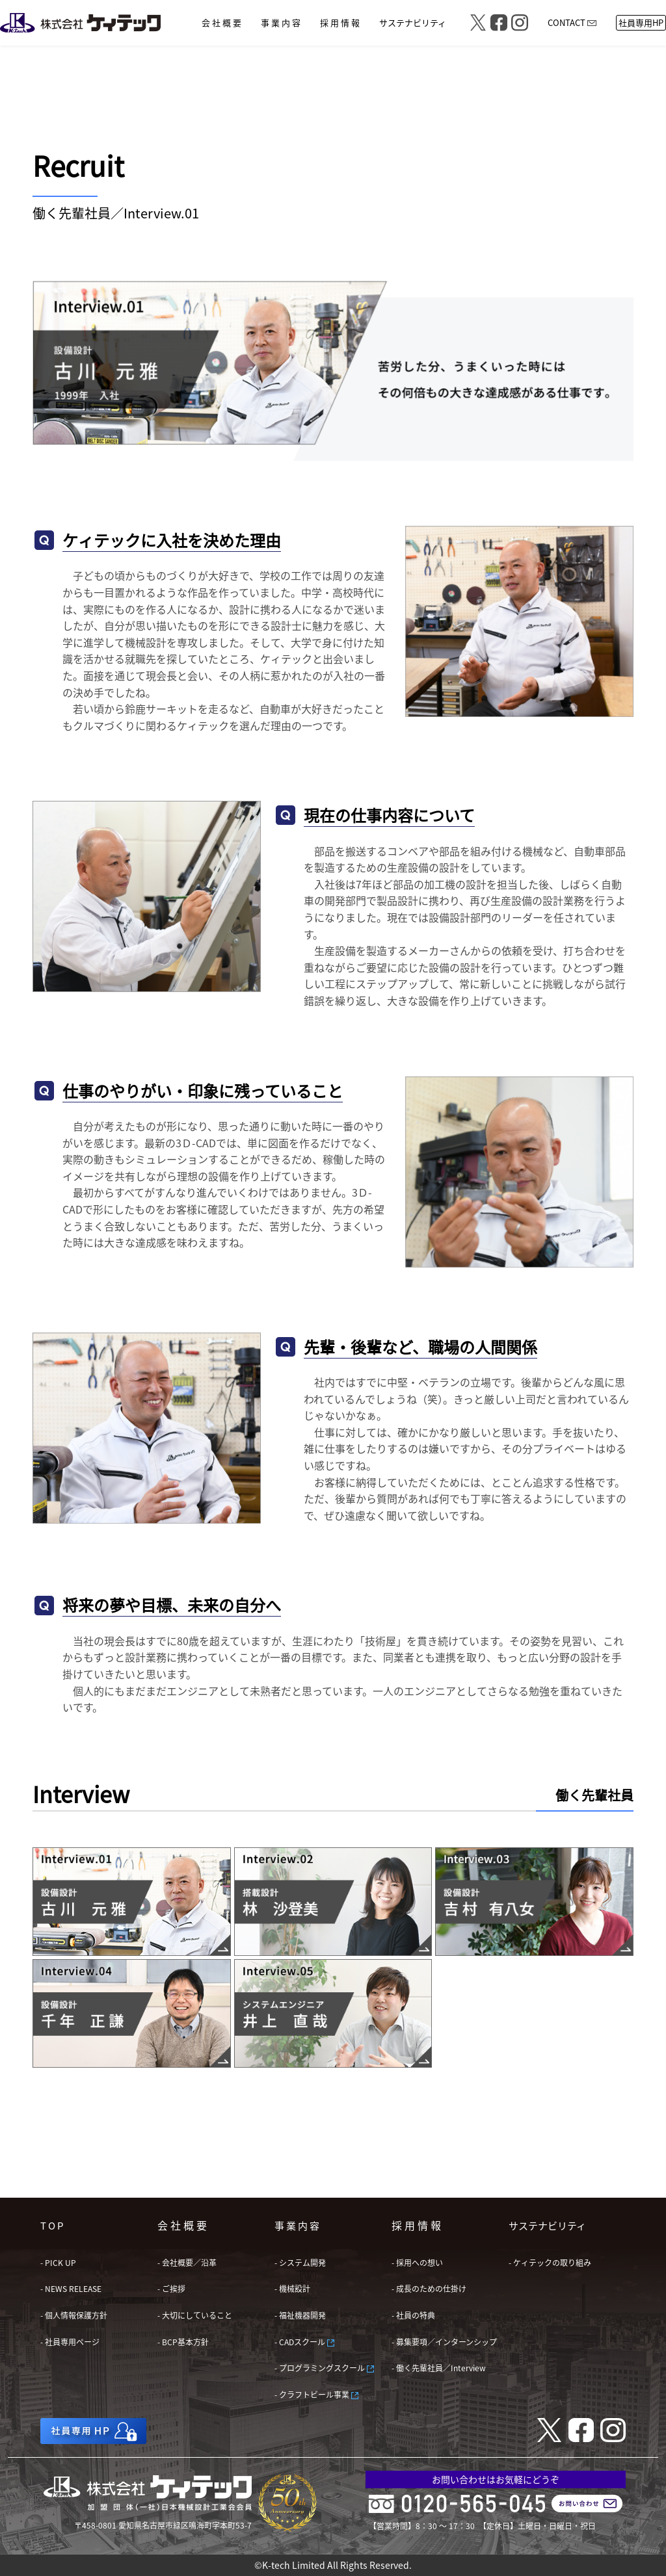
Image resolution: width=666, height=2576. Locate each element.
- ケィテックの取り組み (550, 2262)
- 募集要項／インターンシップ (444, 2341)
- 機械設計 (292, 2288)
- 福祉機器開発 (300, 2315)
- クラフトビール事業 (316, 2394)
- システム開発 (300, 2262)
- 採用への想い (417, 2262)
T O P (51, 2225)
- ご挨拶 (171, 2288)
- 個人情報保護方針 (73, 2315)
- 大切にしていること (194, 2315)
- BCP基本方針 (183, 2341)
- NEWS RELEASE (70, 2288)
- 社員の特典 (413, 2315)
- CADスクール (304, 2341)
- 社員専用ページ (70, 2341)
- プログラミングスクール (324, 2367)
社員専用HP (641, 22)
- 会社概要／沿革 (187, 2262)
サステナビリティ (547, 2225)
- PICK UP (58, 2262)
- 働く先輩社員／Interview (439, 2367)
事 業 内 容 (296, 2225)
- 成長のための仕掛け (429, 2288)
